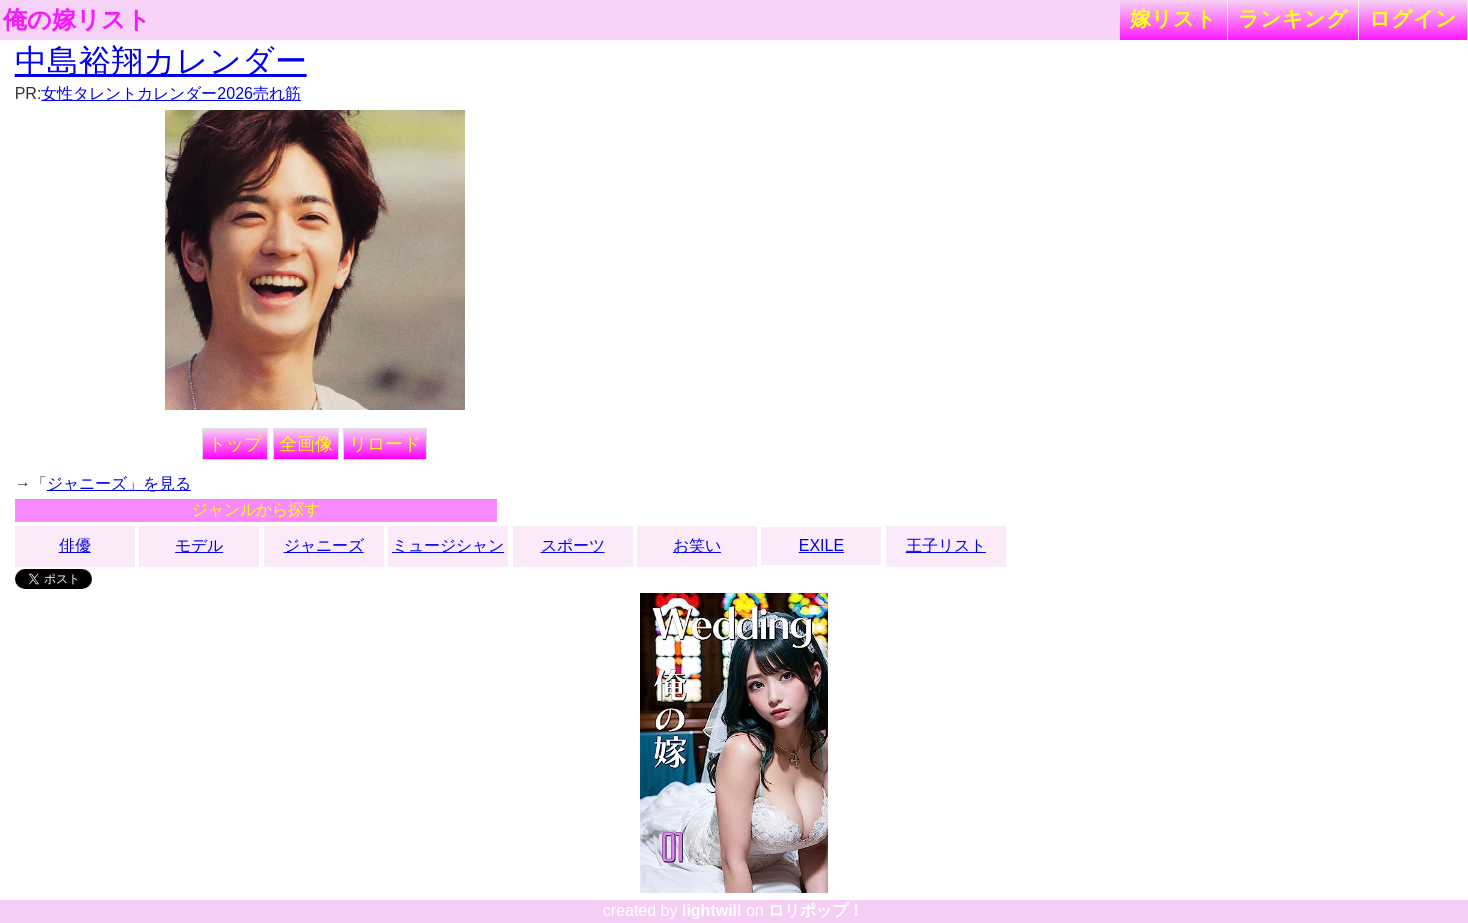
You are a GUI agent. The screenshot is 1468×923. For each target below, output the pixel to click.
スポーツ (573, 545)
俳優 (75, 545)
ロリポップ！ (816, 910)
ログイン (1413, 18)
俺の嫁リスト (77, 20)
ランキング (1293, 18)
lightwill (712, 910)
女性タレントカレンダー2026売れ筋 (171, 93)
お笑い (697, 545)
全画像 (306, 444)
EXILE (821, 545)
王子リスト (946, 545)
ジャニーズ (324, 545)
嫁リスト (1173, 18)
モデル (199, 545)
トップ (235, 444)
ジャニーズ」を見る (119, 483)
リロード (385, 444)
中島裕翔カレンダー (161, 61)
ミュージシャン (448, 545)
